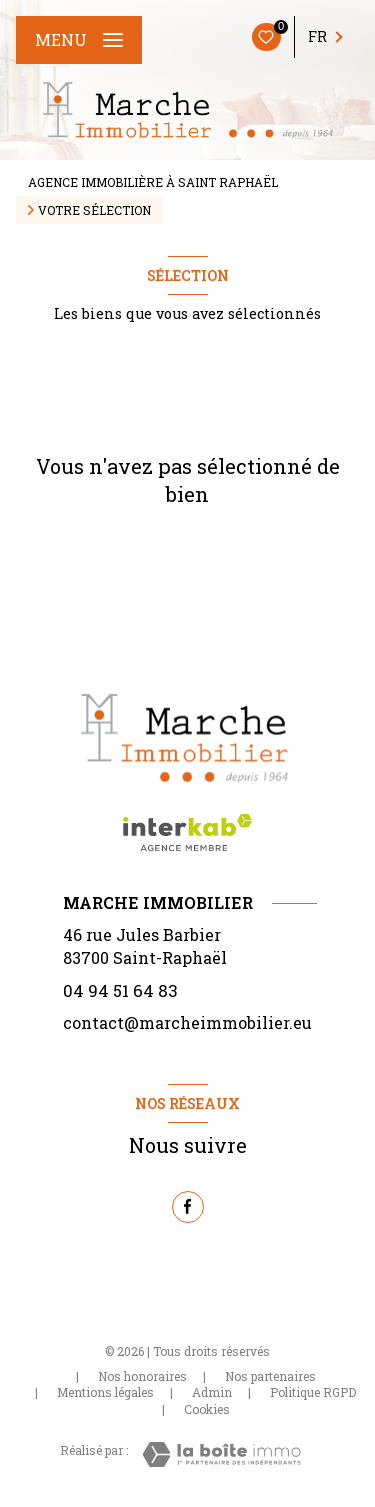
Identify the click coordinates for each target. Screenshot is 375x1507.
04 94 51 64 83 (120, 990)
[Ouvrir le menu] (79, 40)
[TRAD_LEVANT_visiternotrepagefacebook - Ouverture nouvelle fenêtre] (188, 1207)
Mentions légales (105, 1392)
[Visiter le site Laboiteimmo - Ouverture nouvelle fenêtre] (221, 1454)
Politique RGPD (313, 1392)
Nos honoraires (142, 1376)
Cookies (207, 1410)
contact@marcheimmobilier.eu (187, 1022)
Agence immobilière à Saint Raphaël (153, 182)
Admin (212, 1392)
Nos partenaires (270, 1376)
